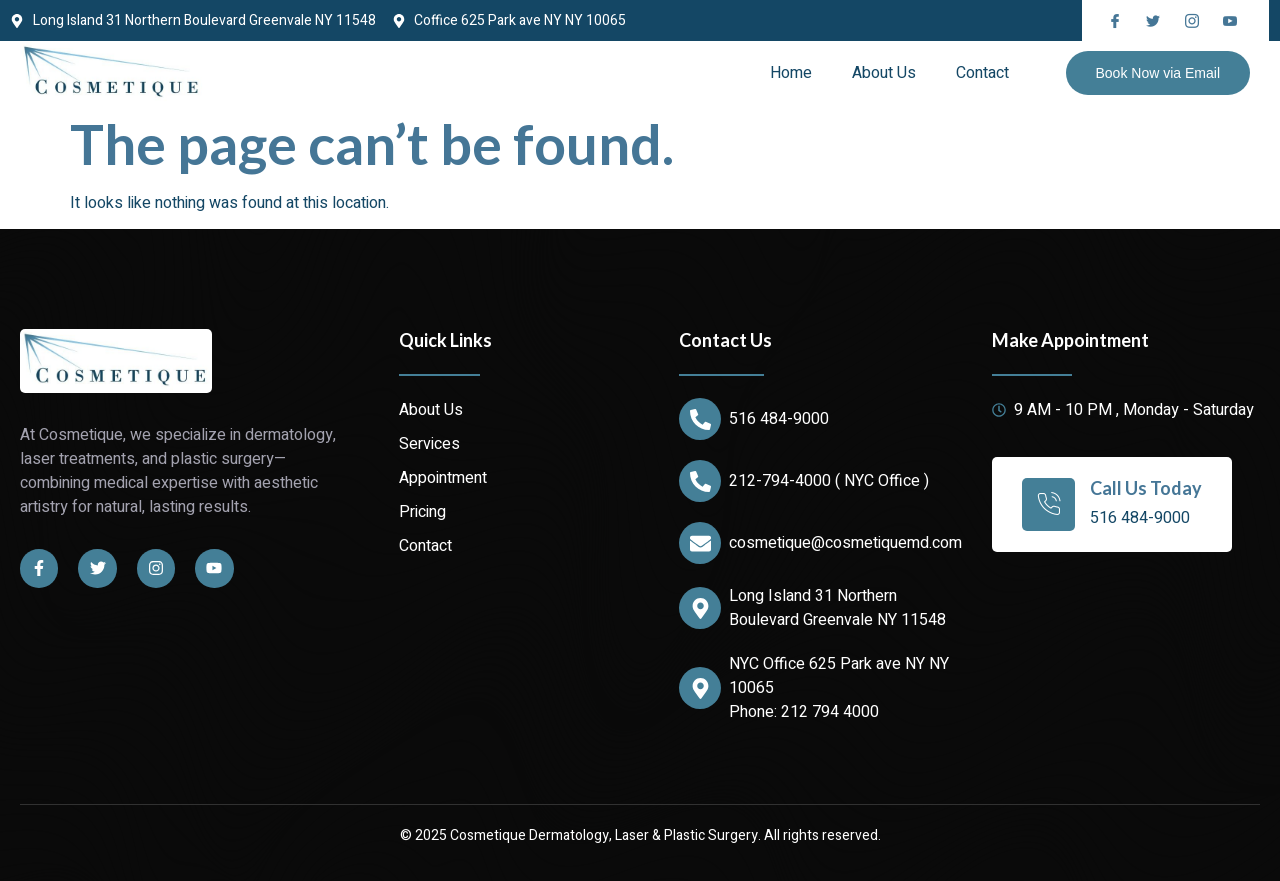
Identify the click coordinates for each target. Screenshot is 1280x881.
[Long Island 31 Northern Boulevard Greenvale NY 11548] (700, 608)
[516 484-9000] (700, 419)
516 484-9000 (779, 419)
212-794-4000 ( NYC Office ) (829, 481)
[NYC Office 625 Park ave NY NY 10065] (700, 688)
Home (791, 73)
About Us (884, 73)
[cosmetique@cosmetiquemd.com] (700, 543)
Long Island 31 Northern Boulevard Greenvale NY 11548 (837, 608)
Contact (982, 73)
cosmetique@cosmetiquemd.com (845, 543)
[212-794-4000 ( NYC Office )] (700, 481)
